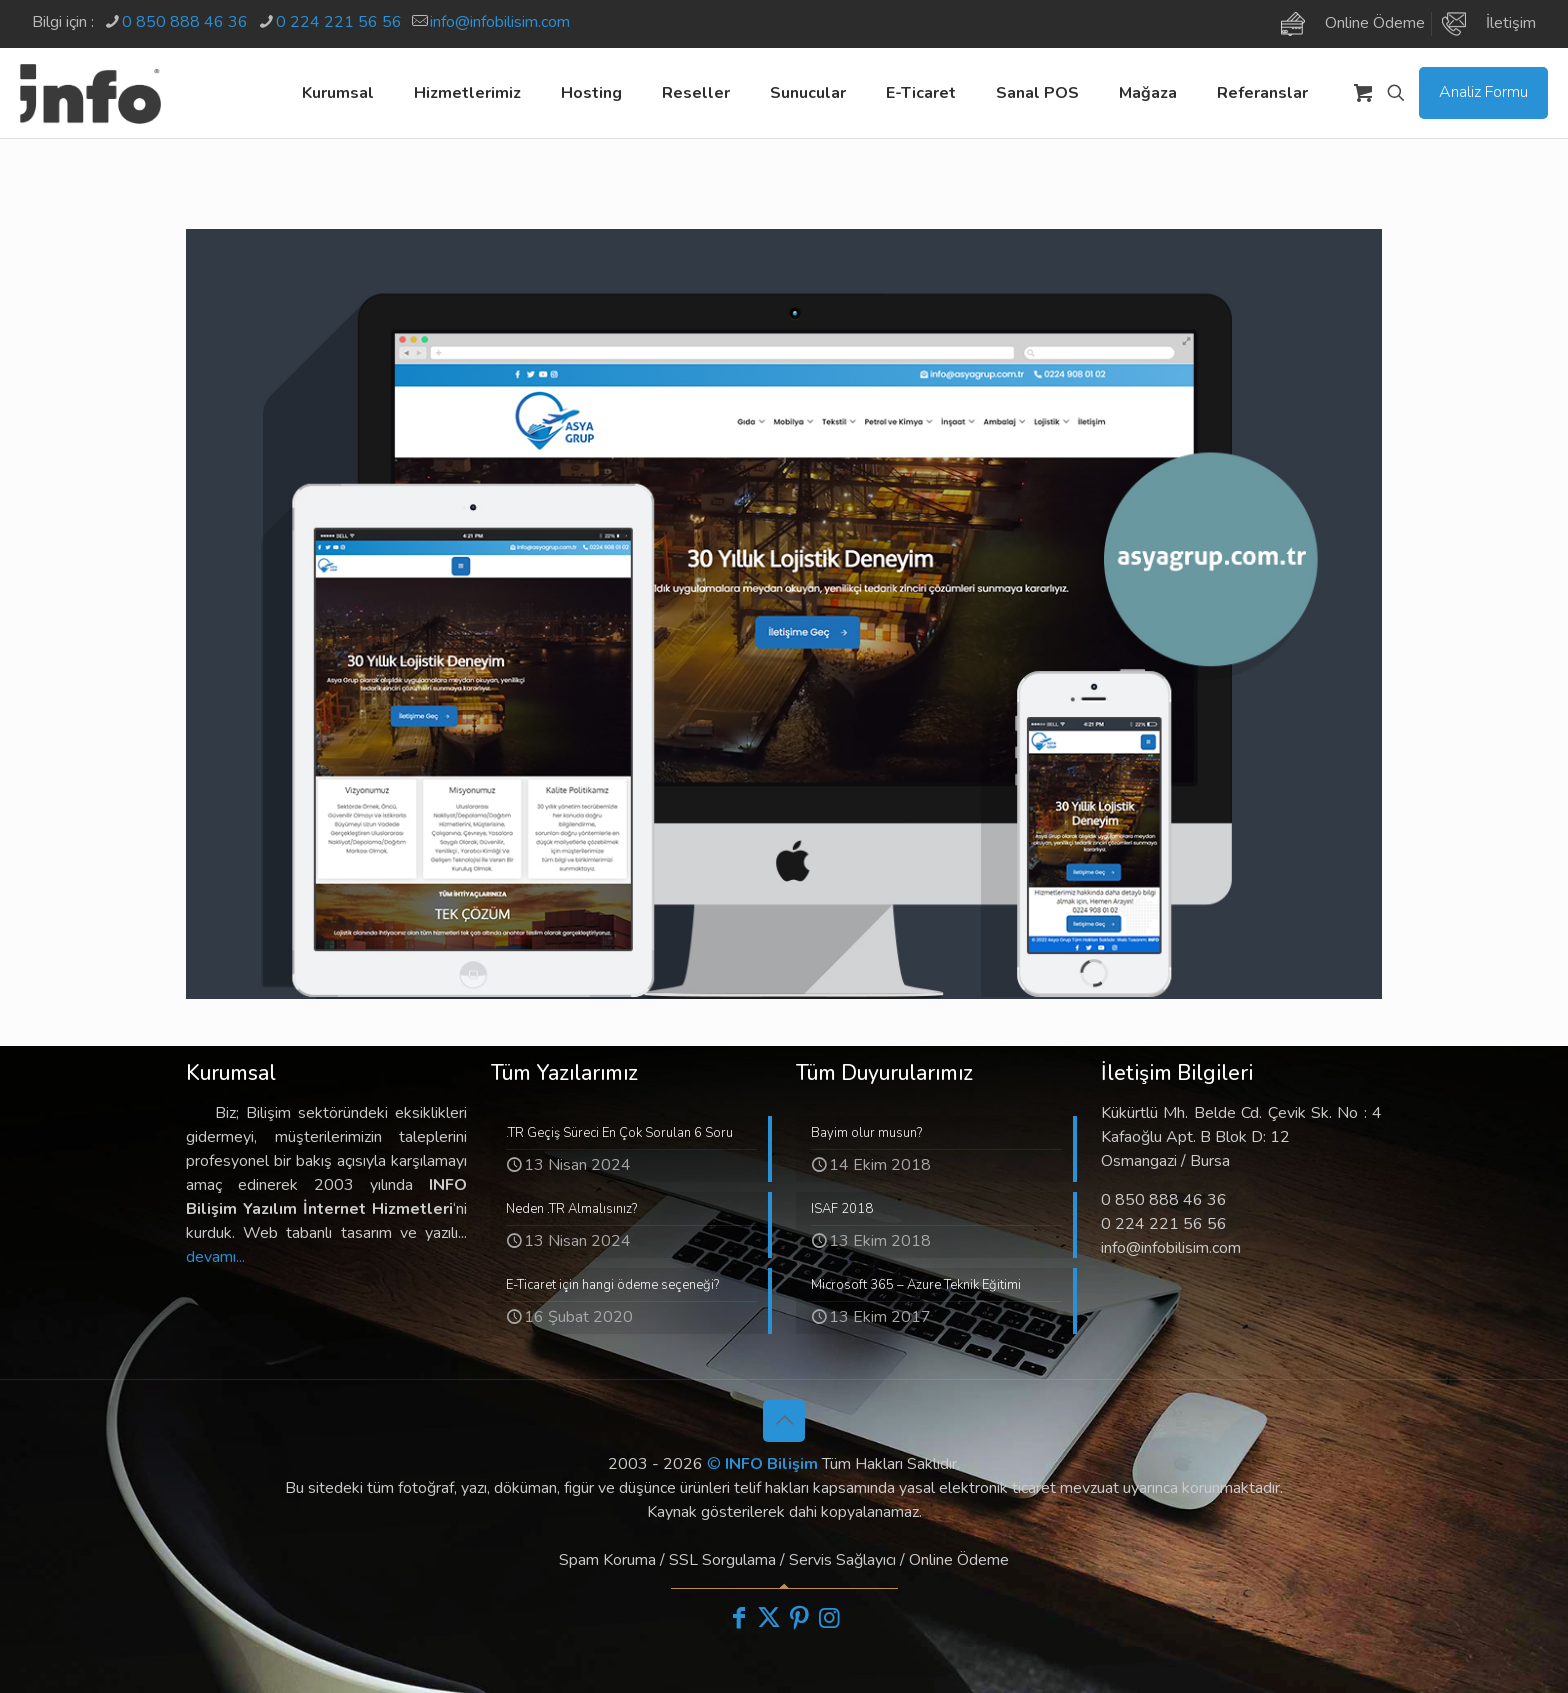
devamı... (215, 1257)
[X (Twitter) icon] (769, 1618)
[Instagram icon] (829, 1618)
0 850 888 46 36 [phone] (185, 22)
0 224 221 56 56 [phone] (339, 22)
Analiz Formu (1483, 92)
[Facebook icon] (739, 1618)
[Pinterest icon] (799, 1618)
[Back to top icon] (784, 1421)
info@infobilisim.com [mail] (500, 22)
